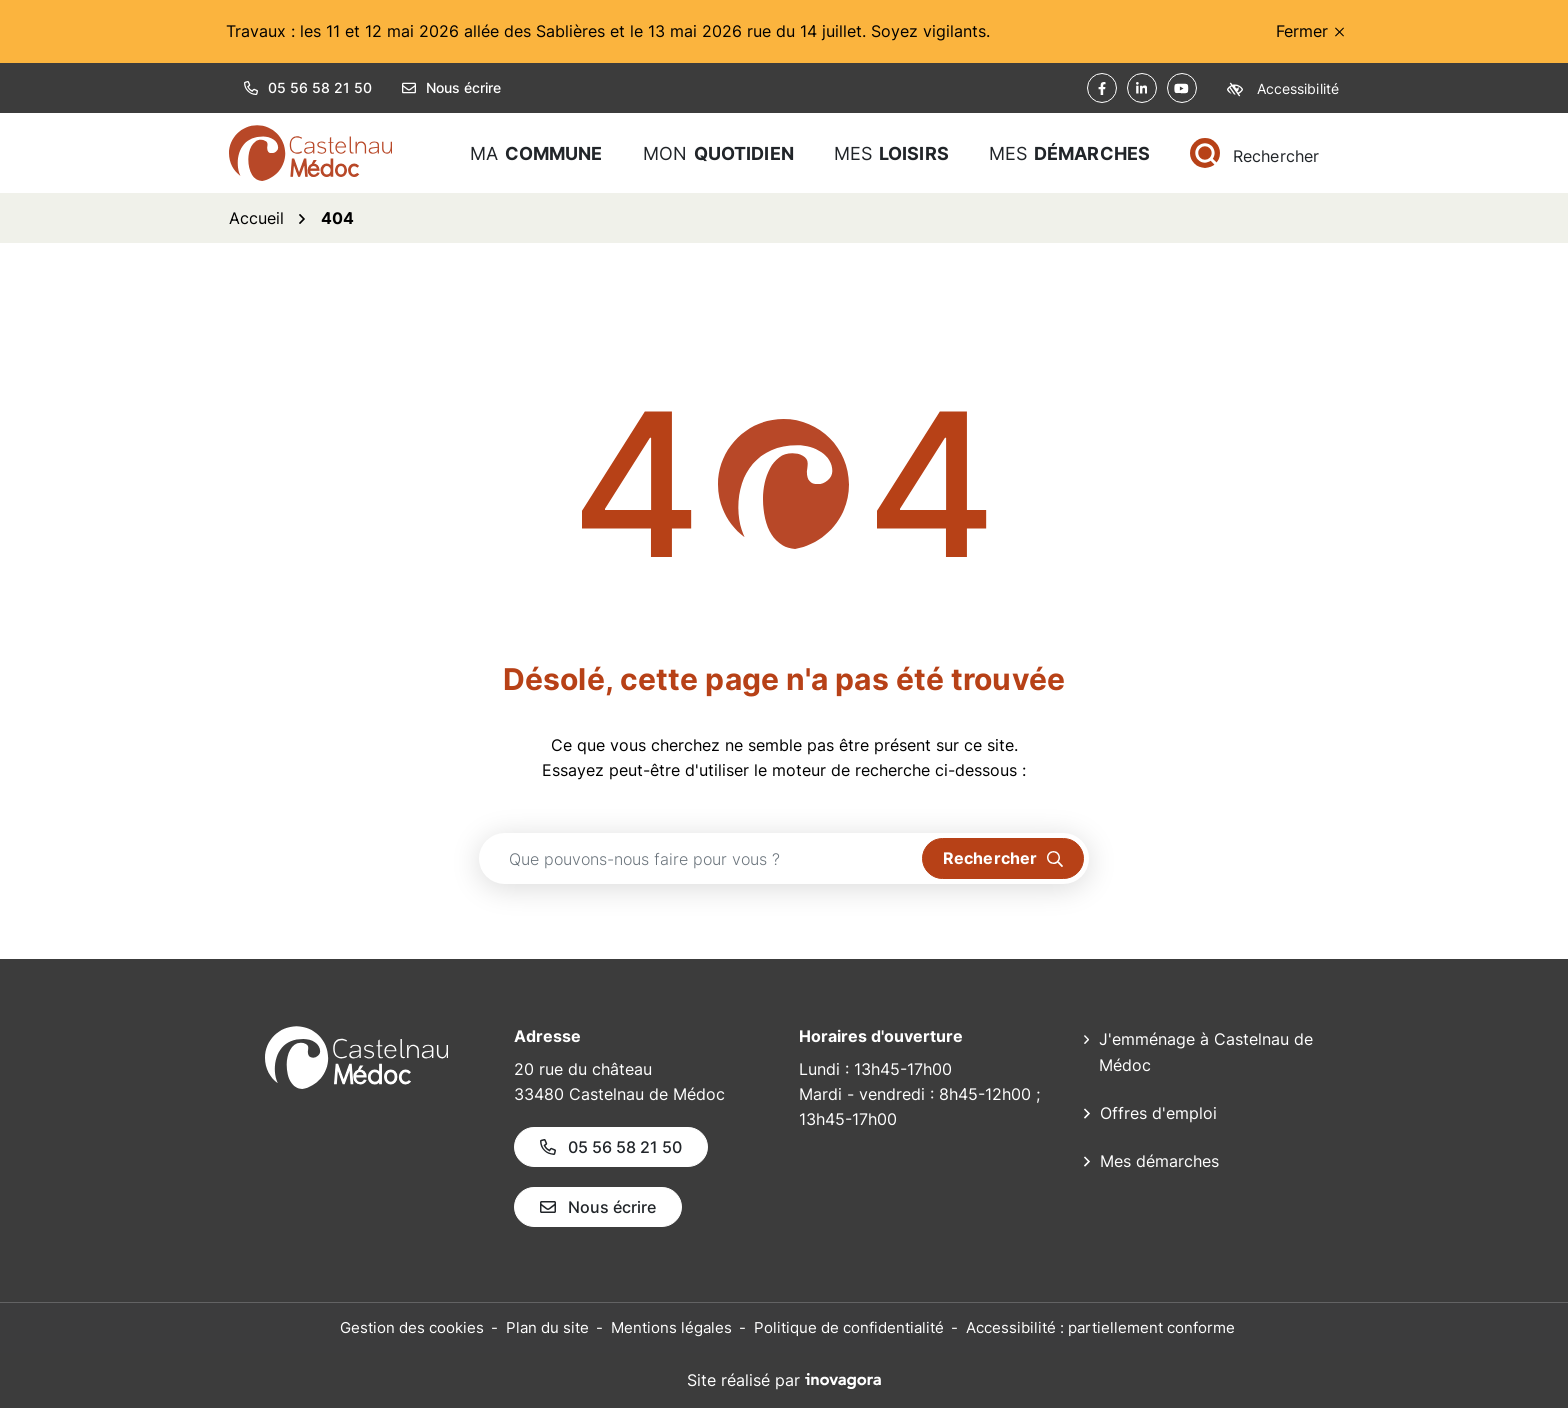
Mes (1069, 153)
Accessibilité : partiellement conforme (1100, 1327)
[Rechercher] (1254, 153)
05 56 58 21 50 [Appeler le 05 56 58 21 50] (611, 1147)
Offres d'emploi (1158, 1113)
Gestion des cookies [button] (412, 1327)
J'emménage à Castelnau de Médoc (1206, 1052)
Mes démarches (1159, 1161)
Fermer (1310, 31)
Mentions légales (671, 1327)
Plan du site (547, 1327)
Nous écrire (451, 87)
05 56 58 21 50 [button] (308, 87)
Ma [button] (536, 153)
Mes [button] (891, 153)
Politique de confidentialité (849, 1327)
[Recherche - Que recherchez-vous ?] (701, 858)
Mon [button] (718, 153)
